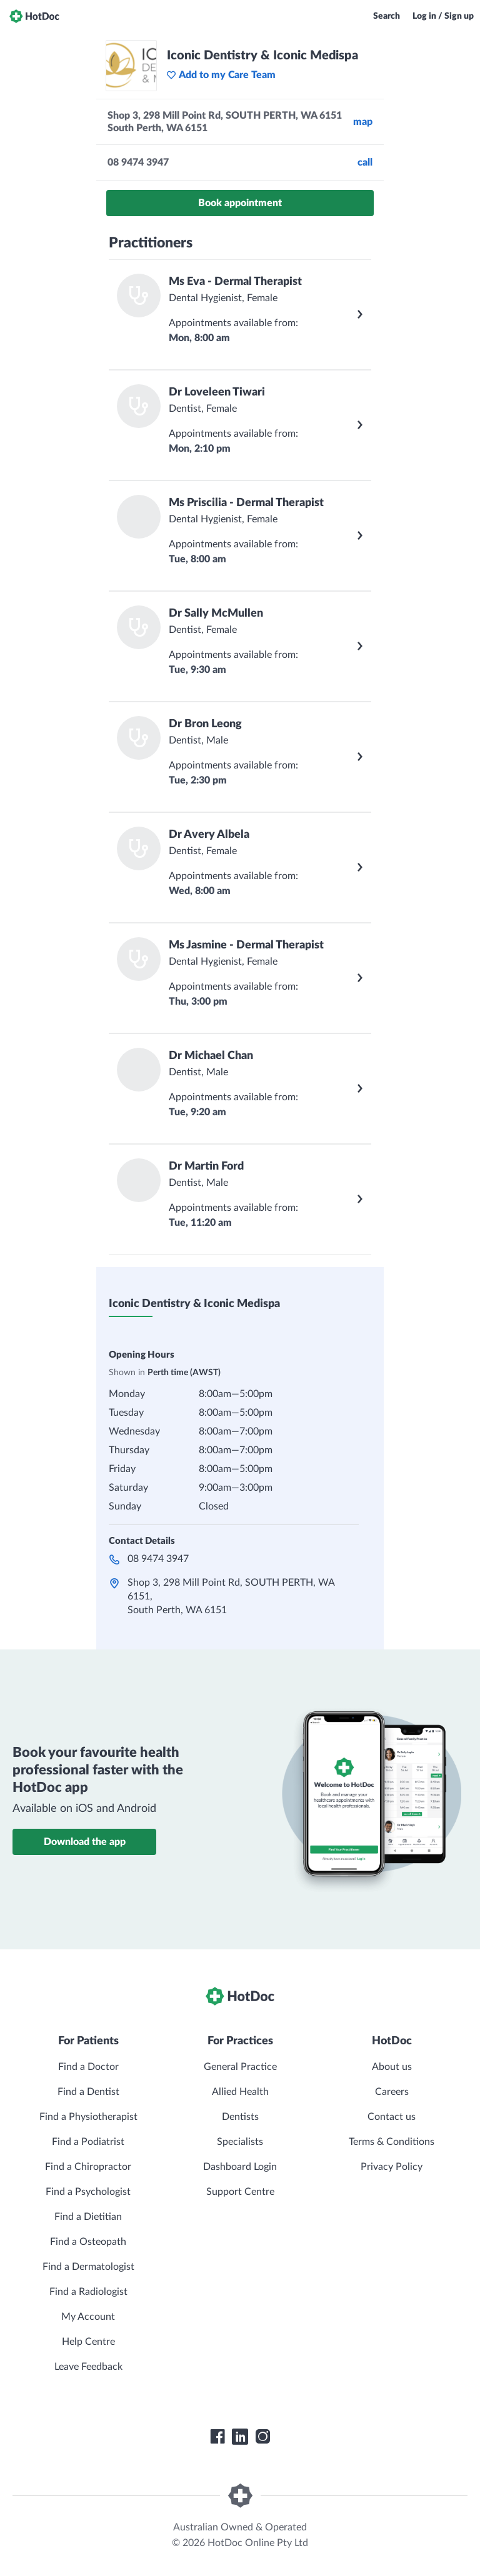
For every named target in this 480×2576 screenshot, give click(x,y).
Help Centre (88, 2342)
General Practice (240, 2067)
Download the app (85, 1842)
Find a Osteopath (88, 2242)
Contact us (392, 2117)
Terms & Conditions (391, 2142)
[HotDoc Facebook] (217, 2437)
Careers (392, 2092)
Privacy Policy (391, 2167)
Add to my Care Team (221, 75)
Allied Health (240, 2092)
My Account (88, 2317)
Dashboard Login (240, 2167)
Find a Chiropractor (88, 2167)
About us (392, 2067)
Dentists (240, 2117)
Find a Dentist (88, 2092)
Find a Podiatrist (88, 2142)
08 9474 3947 (158, 1559)
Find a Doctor (88, 2067)
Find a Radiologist (88, 2292)
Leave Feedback (88, 2367)
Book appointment (240, 203)
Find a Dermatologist (88, 2267)
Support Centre (240, 2192)
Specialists (240, 2142)
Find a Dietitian (88, 2217)
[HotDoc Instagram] (262, 2437)
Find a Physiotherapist (88, 2117)
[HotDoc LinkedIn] (240, 2437)
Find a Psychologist (88, 2192)
